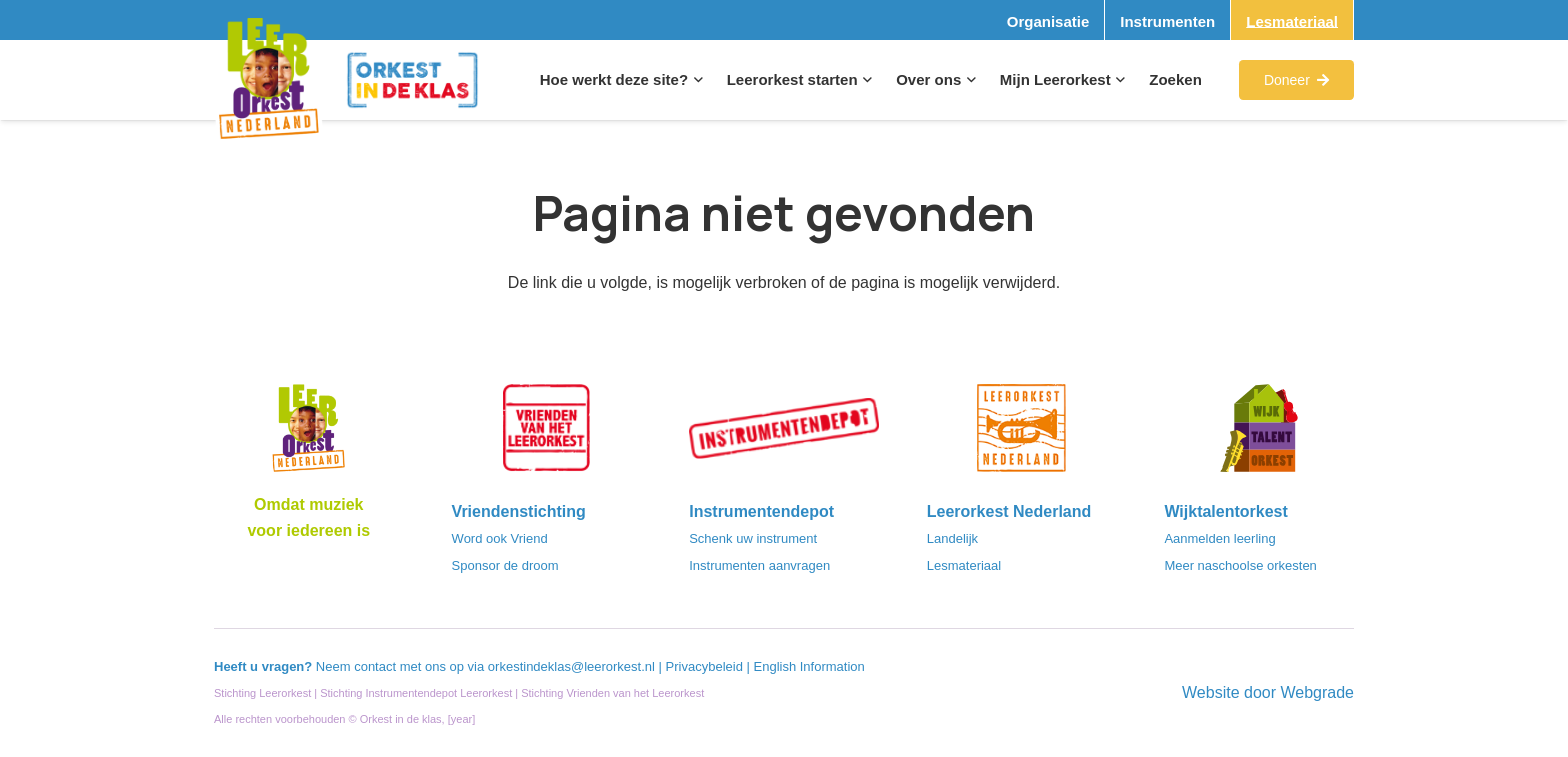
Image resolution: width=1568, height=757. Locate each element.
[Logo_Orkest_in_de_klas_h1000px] (412, 80)
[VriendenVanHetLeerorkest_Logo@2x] (547, 434)
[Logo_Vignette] (268, 80)
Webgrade (1317, 692)
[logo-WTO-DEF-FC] (1259, 434)
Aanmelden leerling (1219, 538)
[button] (695, 80)
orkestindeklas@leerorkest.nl (571, 666)
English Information (809, 666)
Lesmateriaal (964, 565)
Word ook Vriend (500, 538)
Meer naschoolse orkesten (1240, 565)
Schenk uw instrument (753, 538)
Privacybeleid (706, 666)
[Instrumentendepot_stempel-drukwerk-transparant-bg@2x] (784, 434)
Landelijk (952, 538)
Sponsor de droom (505, 565)
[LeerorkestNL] (1022, 434)
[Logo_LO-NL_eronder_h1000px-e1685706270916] (309, 434)
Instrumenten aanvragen (759, 565)
